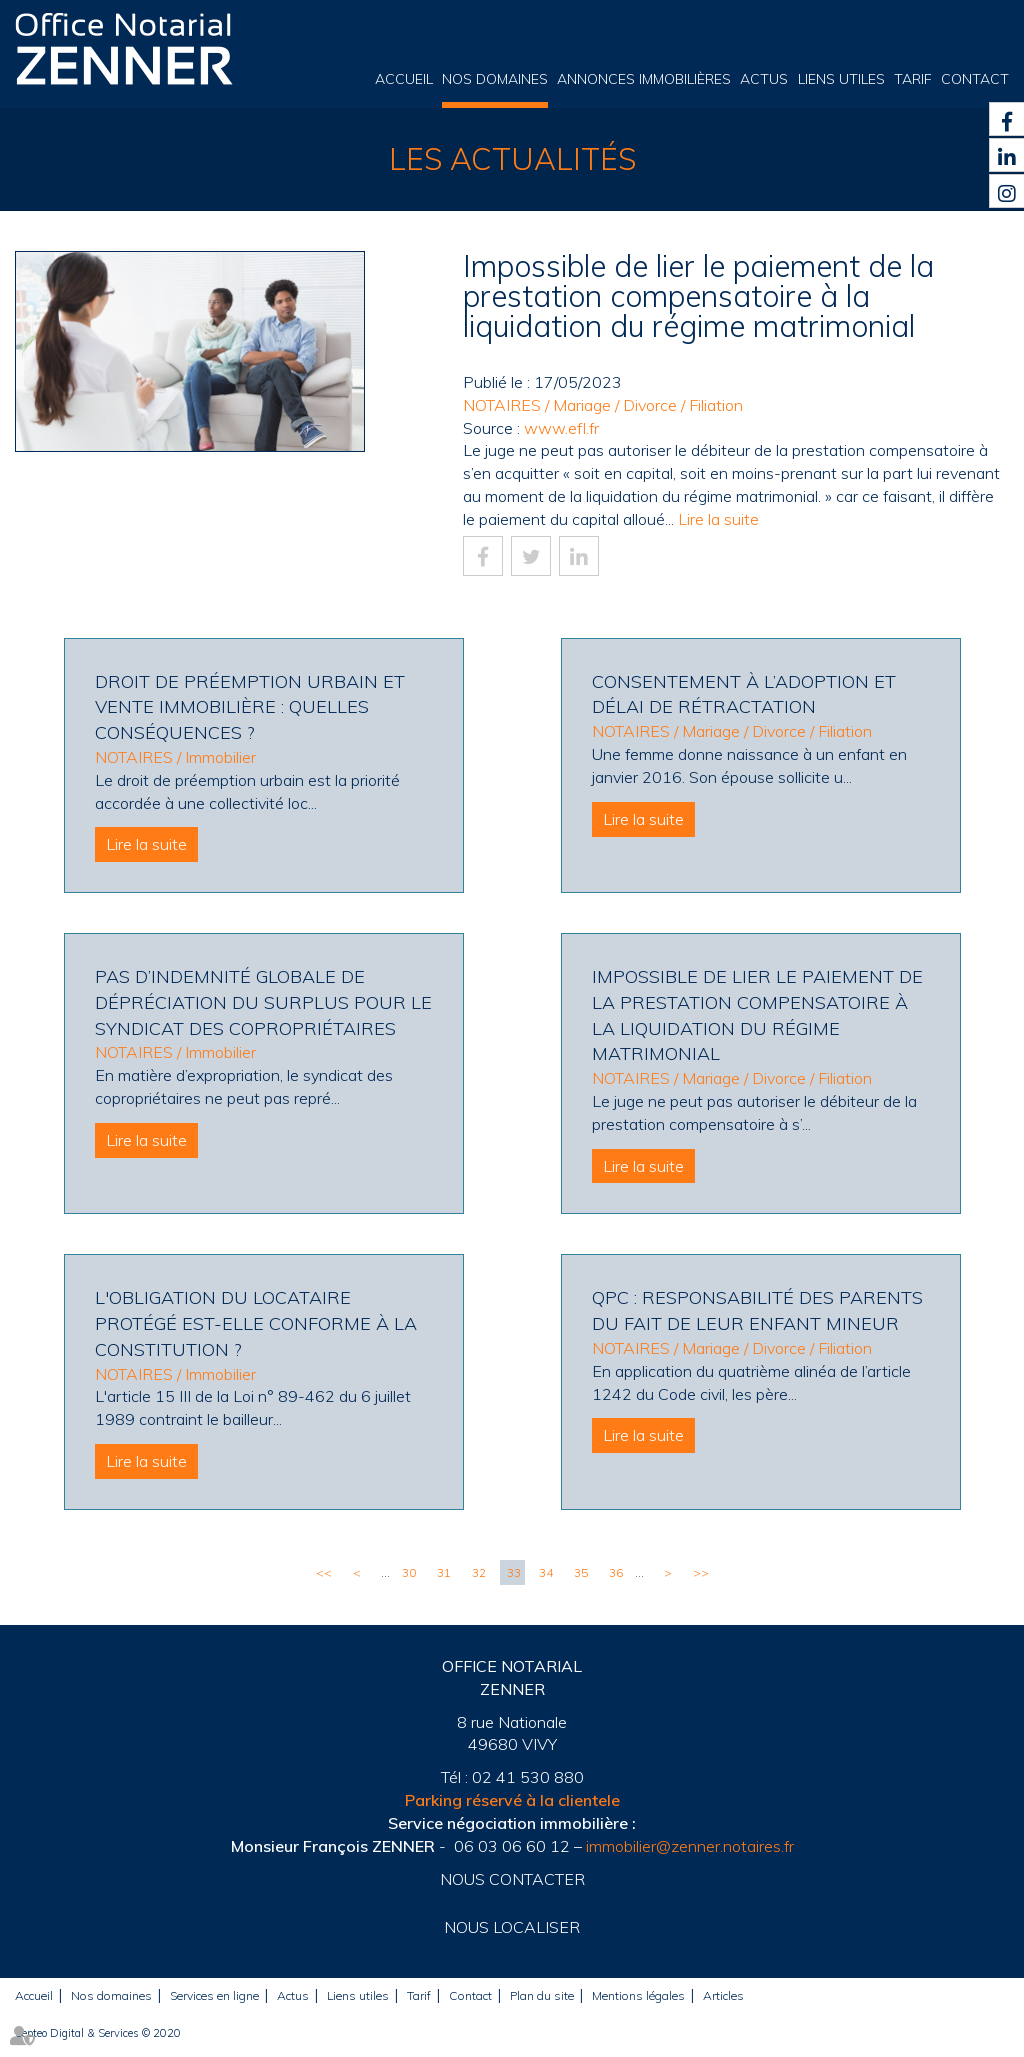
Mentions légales (638, 1995)
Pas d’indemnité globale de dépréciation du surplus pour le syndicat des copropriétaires (263, 1002)
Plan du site (542, 1995)
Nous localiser (512, 1927)
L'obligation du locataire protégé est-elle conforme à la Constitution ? (256, 1323)
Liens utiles (841, 79)
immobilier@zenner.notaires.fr (690, 1846)
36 (616, 1572)
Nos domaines (495, 79)
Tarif (913, 79)
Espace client (946, 21)
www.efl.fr (561, 428)
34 (546, 1572)
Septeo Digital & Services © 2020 (98, 2033)
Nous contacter (512, 1879)
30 (409, 1572)
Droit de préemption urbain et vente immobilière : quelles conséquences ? (250, 707)
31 (444, 1572)
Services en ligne (214, 1995)
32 (479, 1572)
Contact (975, 79)
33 (514, 1572)
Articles (723, 1995)
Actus (764, 79)
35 (581, 1572)
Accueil (404, 79)
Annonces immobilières (644, 79)
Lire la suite (718, 519)
